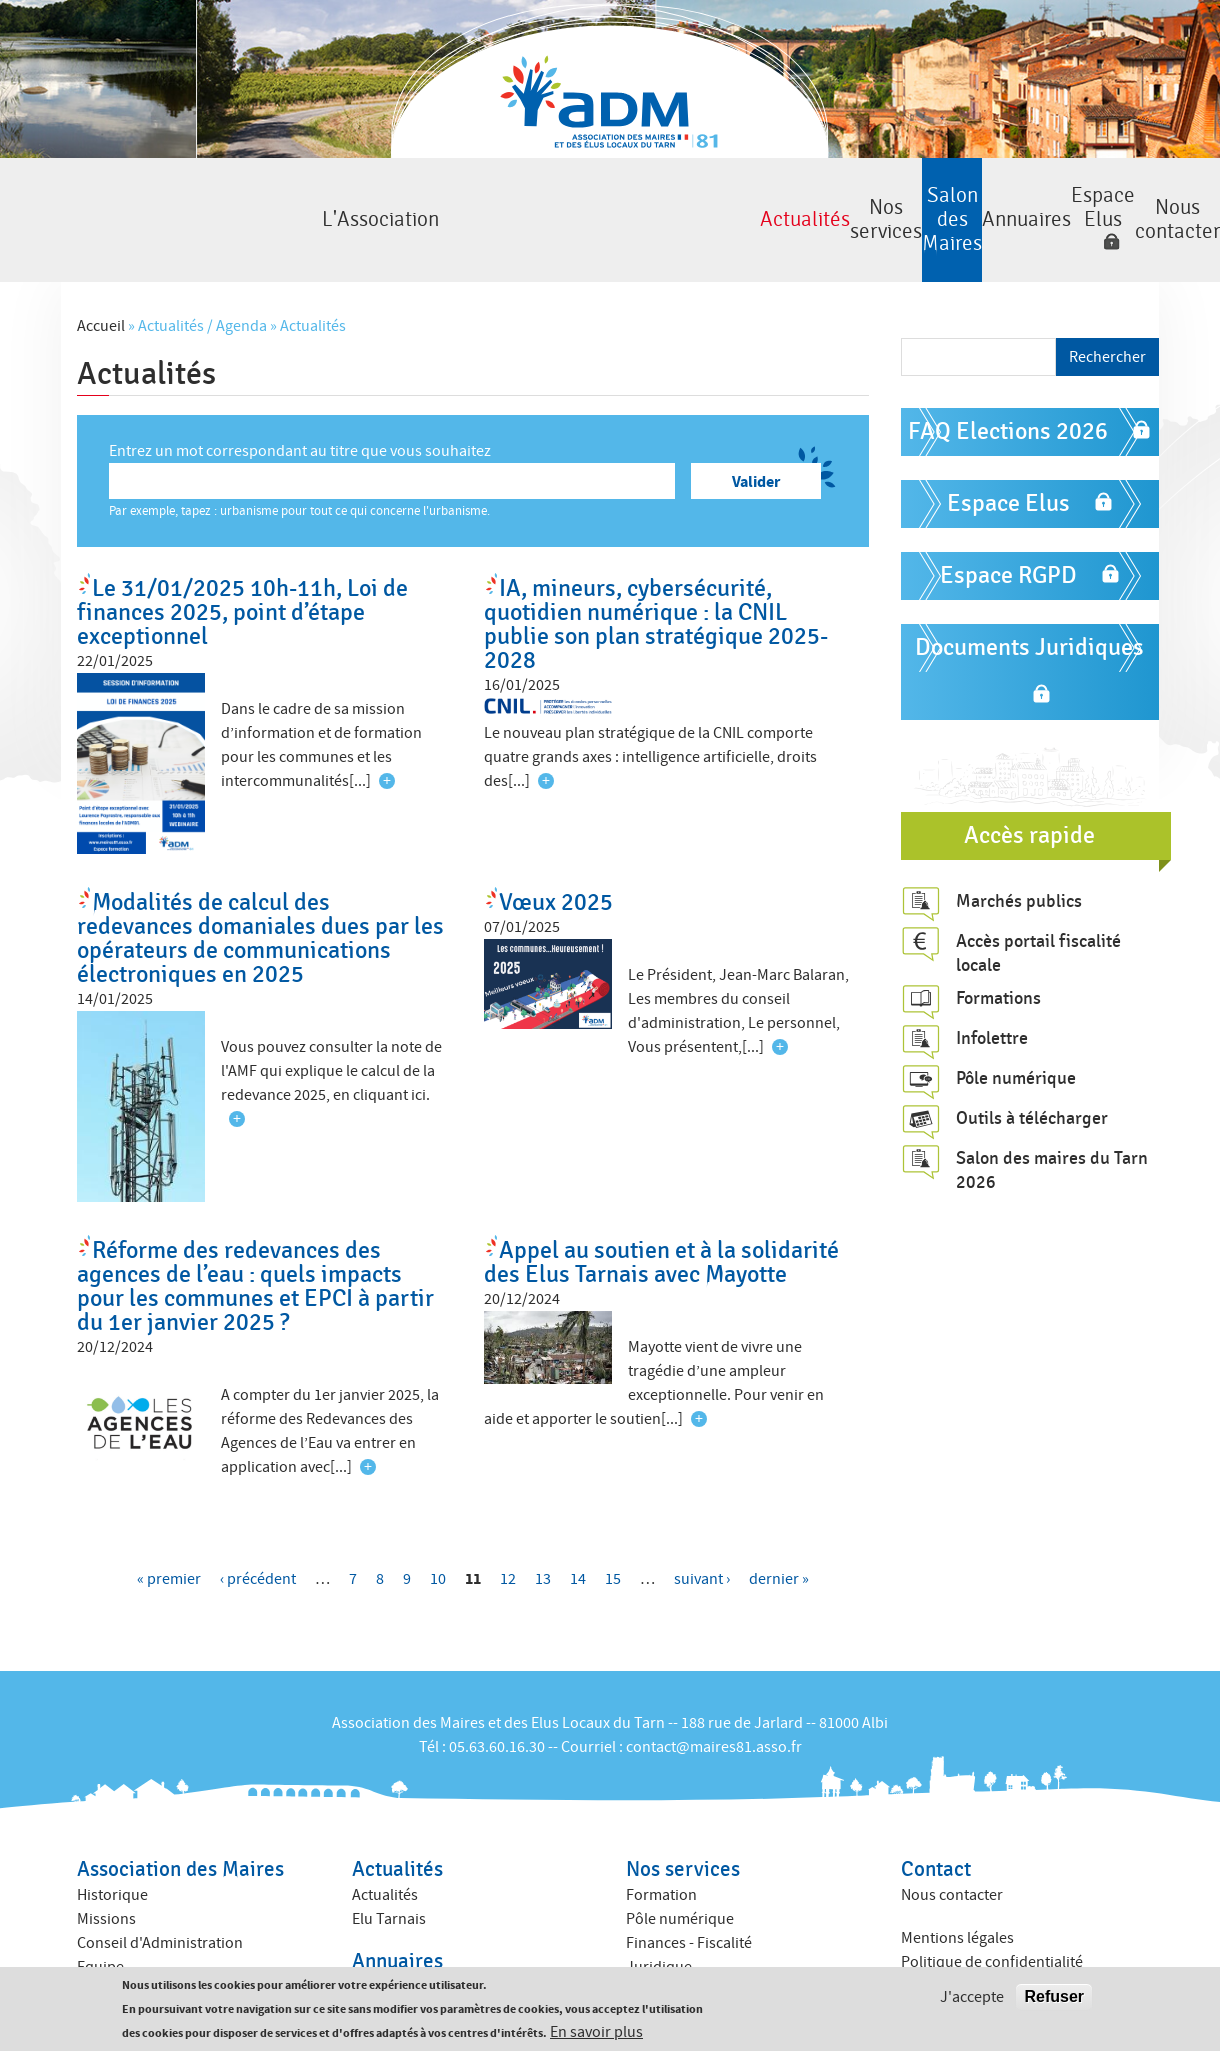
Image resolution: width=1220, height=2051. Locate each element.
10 (438, 1526)
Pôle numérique (1016, 1025)
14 (578, 1526)
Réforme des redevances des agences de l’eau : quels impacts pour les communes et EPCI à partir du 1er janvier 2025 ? (255, 1233)
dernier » (779, 1526)
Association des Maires (180, 1816)
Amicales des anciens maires (172, 1938)
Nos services (436, 193)
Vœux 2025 (556, 848)
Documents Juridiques (1029, 594)
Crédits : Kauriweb (962, 1951)
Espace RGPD (1008, 522)
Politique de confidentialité (992, 1909)
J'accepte (972, 1998)
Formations (998, 945)
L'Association (87, 193)
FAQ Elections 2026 (1008, 378)
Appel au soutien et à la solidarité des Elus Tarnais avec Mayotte (661, 1209)
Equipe (100, 1914)
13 (543, 1526)
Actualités (261, 193)
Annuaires (785, 193)
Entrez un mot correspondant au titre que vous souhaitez (300, 398)
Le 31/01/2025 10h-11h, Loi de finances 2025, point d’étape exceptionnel (242, 559)
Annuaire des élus (412, 1934)
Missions (106, 1866)
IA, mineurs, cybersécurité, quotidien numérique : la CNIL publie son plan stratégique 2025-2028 (656, 571)
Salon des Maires (611, 193)
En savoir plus (596, 2033)
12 (508, 1526)
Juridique (659, 1914)
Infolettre (992, 985)
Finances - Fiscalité (689, 1890)
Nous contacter (1133, 193)
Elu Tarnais (389, 1866)
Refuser (1054, 1997)
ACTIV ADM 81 (672, 1938)
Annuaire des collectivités (437, 1958)
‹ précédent (258, 1526)
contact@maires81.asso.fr (714, 1694)
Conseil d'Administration (160, 1890)
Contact (936, 1816)
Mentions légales (957, 1885)
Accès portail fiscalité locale (1038, 899)
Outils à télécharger (1032, 1065)
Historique (112, 1842)
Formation (661, 1842)
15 (613, 1526)
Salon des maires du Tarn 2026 (1052, 1117)
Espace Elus (942, 193)
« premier (169, 1526)
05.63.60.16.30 (497, 1694)
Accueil (101, 273)
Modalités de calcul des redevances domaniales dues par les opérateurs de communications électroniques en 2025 (260, 884)
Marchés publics (1019, 847)
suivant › (702, 1526)
